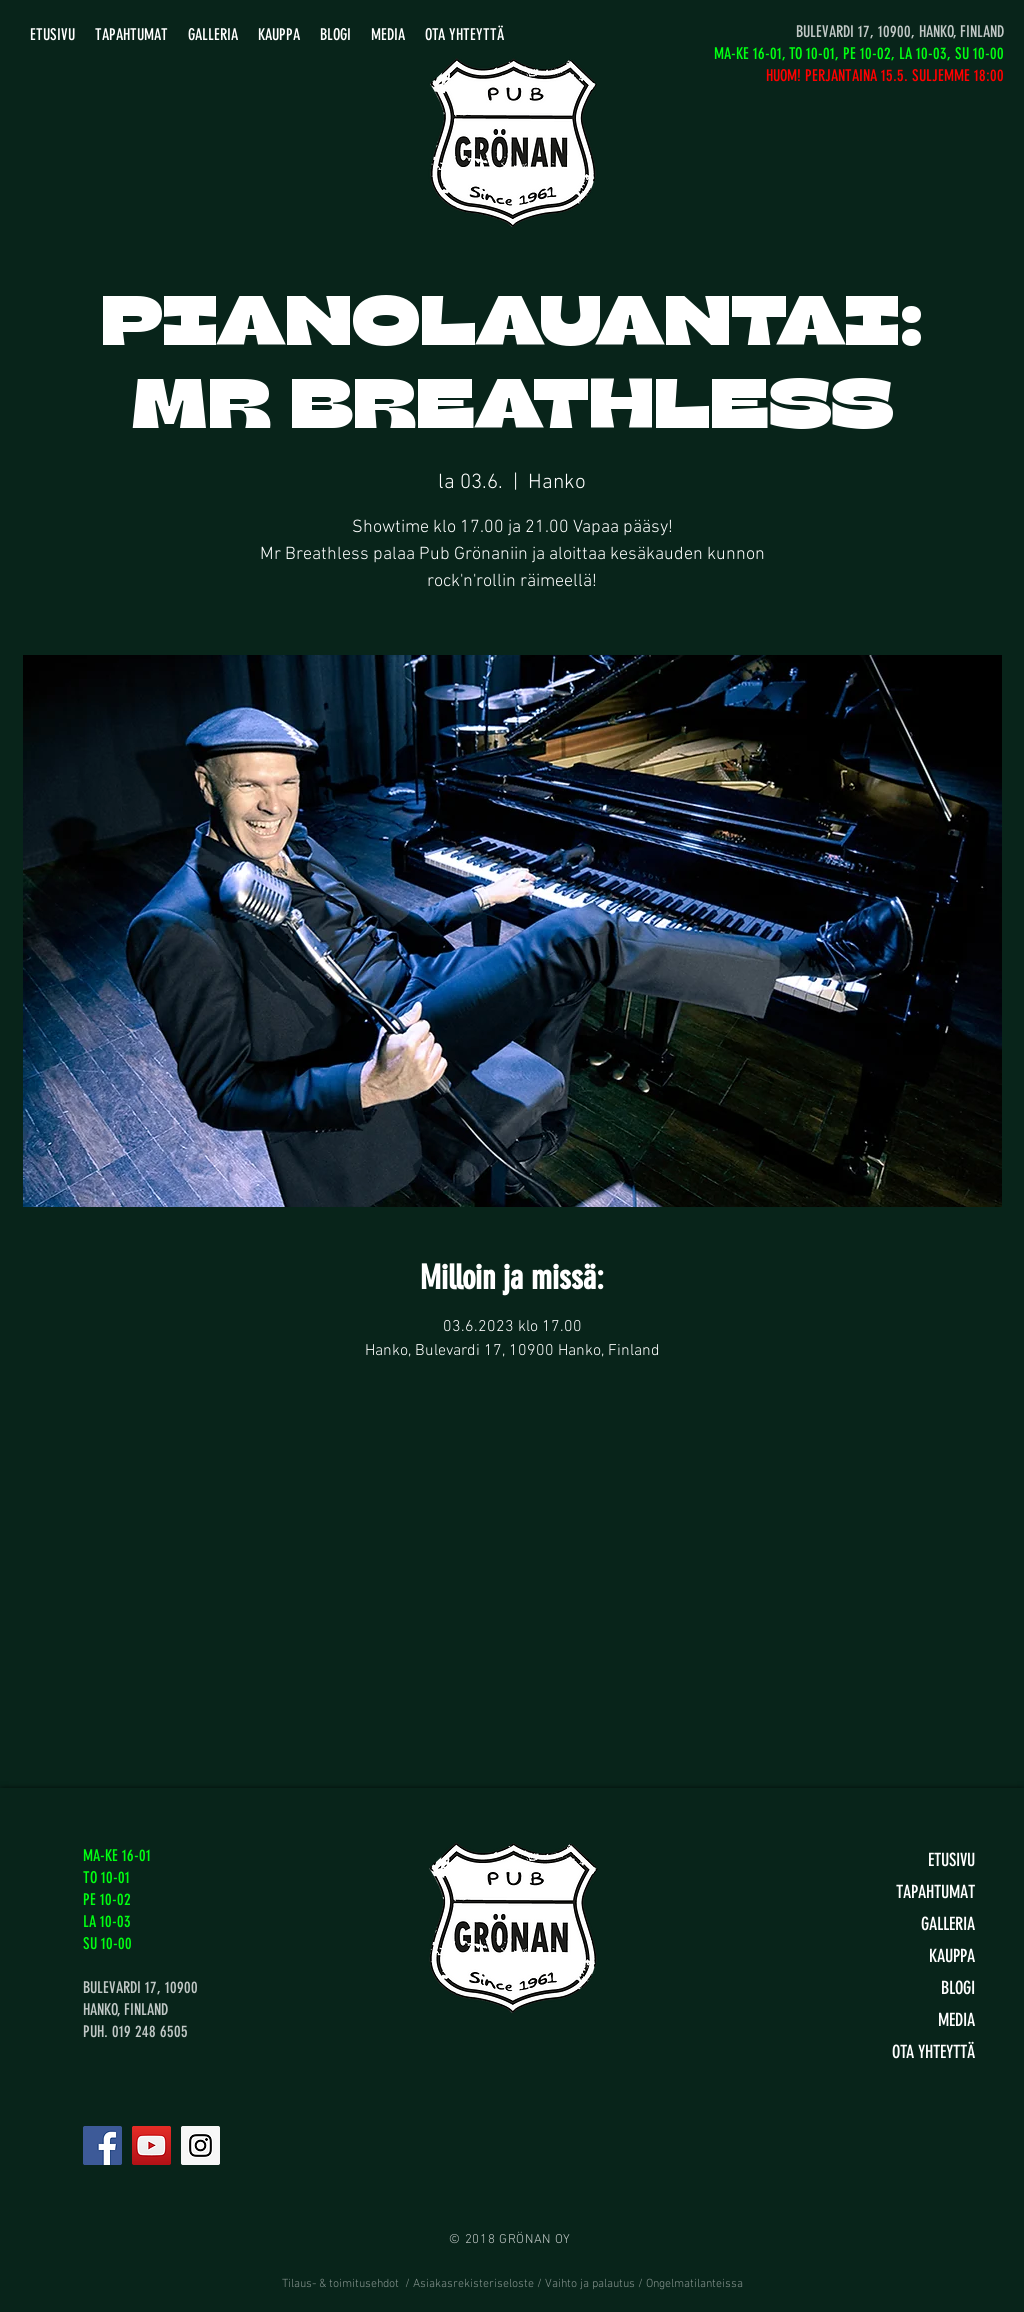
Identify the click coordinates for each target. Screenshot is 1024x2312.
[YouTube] (151, 2145)
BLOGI (958, 1988)
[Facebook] (102, 2145)
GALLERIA (948, 1924)
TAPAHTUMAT (935, 1892)
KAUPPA (952, 1956)
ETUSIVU (951, 1860)
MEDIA (956, 2020)
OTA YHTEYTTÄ (933, 2052)
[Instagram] (200, 2145)
